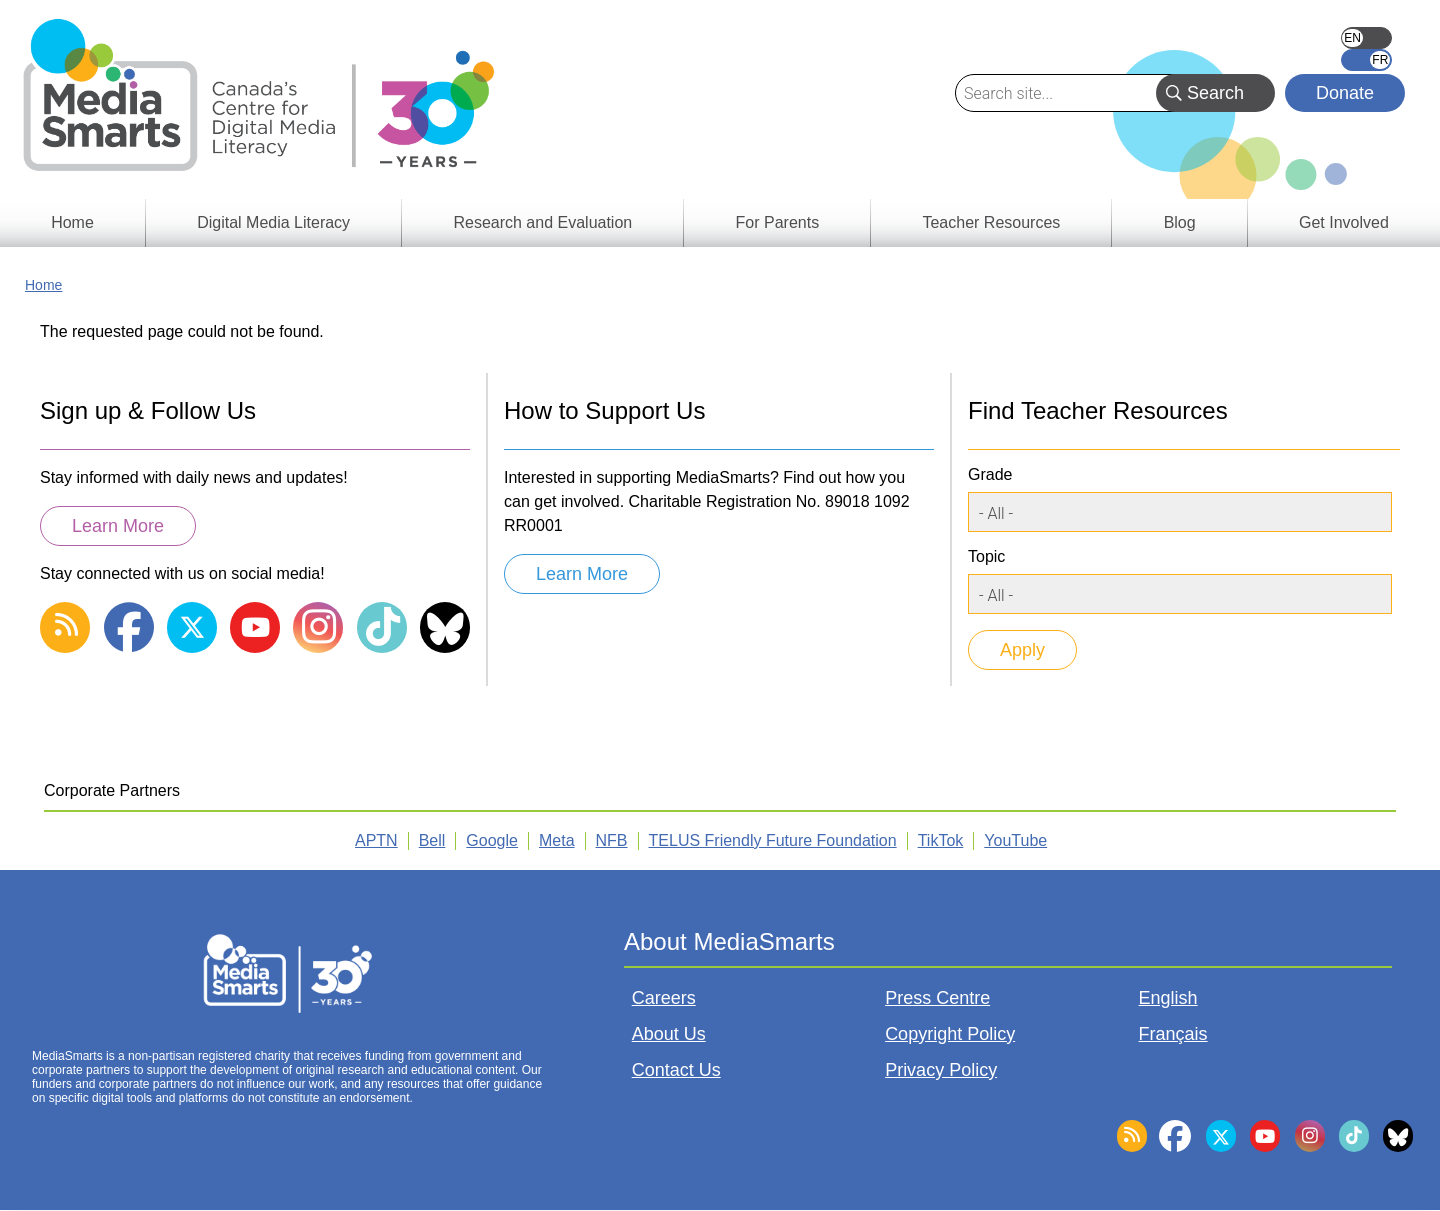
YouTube (1015, 840)
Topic (986, 556)
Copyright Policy (950, 1034)
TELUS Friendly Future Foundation (773, 840)
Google (492, 840)
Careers (664, 998)
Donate (1345, 93)
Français (1366, 60)
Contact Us (676, 1070)
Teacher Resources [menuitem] (991, 222)
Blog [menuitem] (1180, 222)
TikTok (941, 840)
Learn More (118, 526)
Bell (432, 840)
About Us (669, 1034)
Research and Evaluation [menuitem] (542, 222)
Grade (990, 474)
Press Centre (937, 998)
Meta (557, 840)
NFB (612, 840)
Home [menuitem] (72, 222)
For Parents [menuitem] (778, 222)
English (1366, 38)
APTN (376, 840)
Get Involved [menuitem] (1344, 222)
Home (43, 285)
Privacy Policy (941, 1070)
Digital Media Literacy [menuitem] (273, 222)
